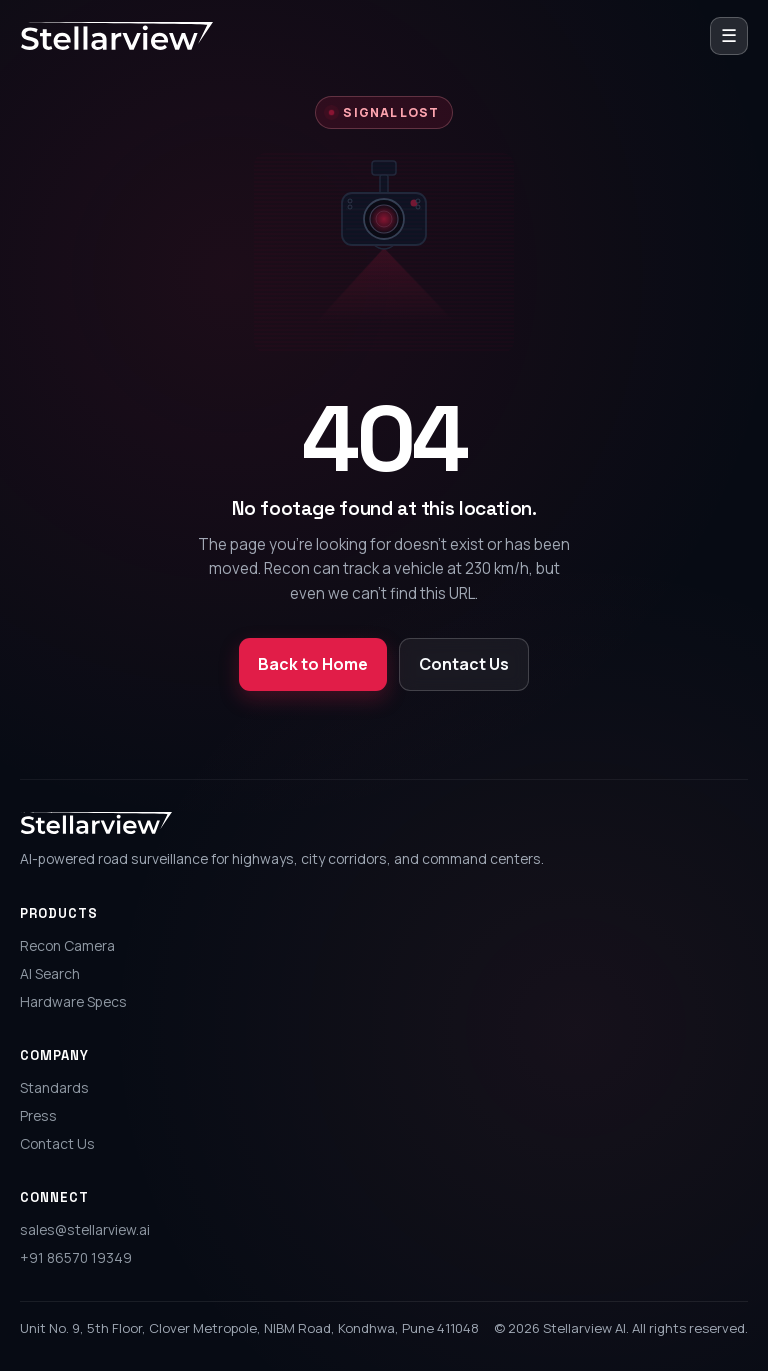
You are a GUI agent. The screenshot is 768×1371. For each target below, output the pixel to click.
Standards (54, 1087)
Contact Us (464, 664)
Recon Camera (67, 945)
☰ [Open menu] (729, 35)
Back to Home (313, 664)
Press (38, 1115)
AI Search (50, 973)
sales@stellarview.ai (85, 1229)
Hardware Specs (73, 1001)
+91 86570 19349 (76, 1257)
